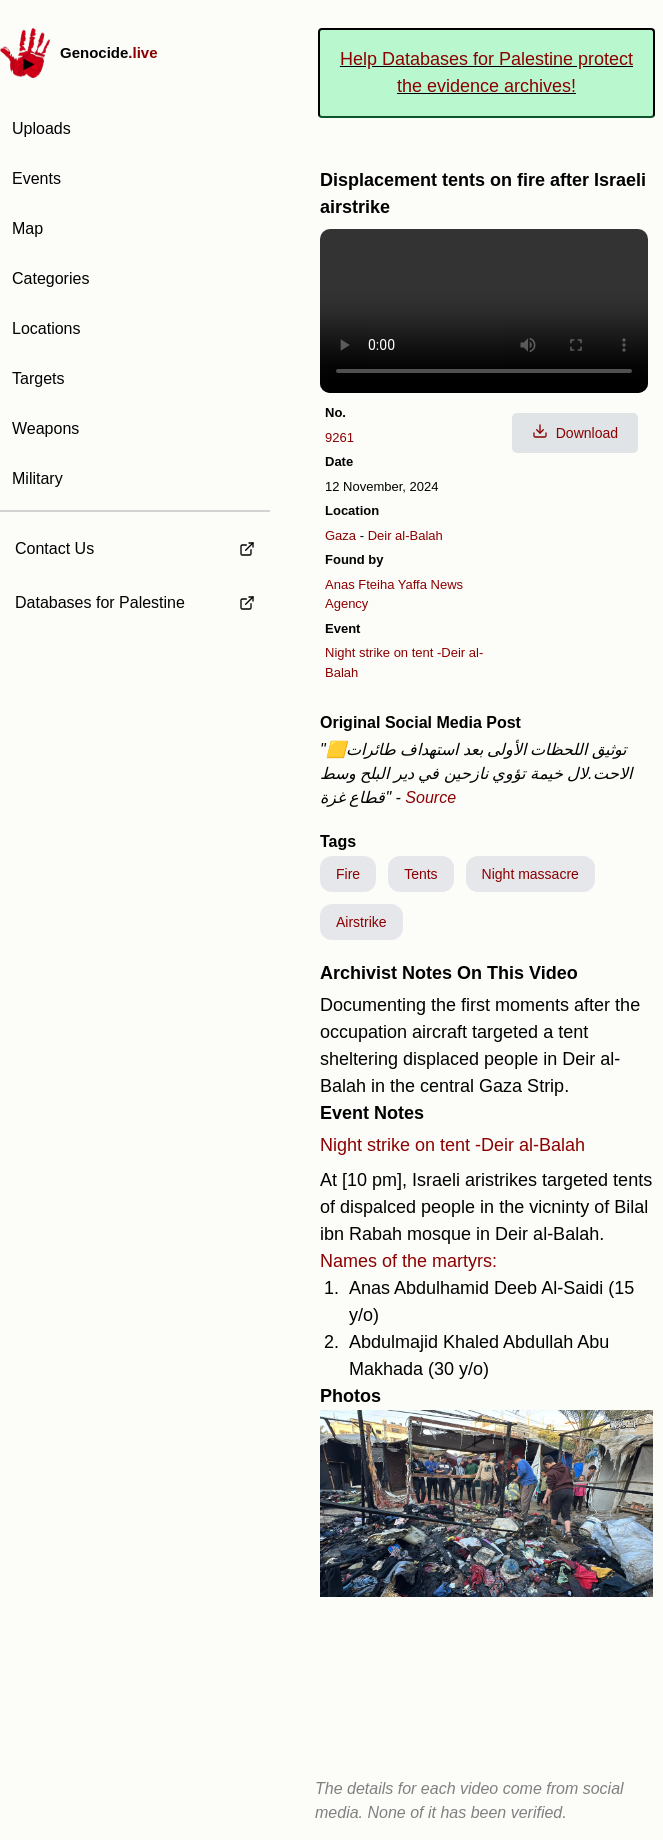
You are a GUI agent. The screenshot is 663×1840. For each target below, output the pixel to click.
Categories (50, 278)
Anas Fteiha (359, 584)
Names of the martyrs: (408, 1261)
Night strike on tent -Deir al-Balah (452, 1145)
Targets (38, 378)
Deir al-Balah (405, 535)
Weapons (45, 428)
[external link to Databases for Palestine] (135, 603)
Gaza (340, 535)
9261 (339, 437)
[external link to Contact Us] (135, 543)
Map (27, 228)
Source (430, 797)
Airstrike (361, 922)
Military (37, 478)
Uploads (41, 128)
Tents (420, 874)
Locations (46, 328)
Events (36, 178)
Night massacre (530, 874)
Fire (348, 874)
